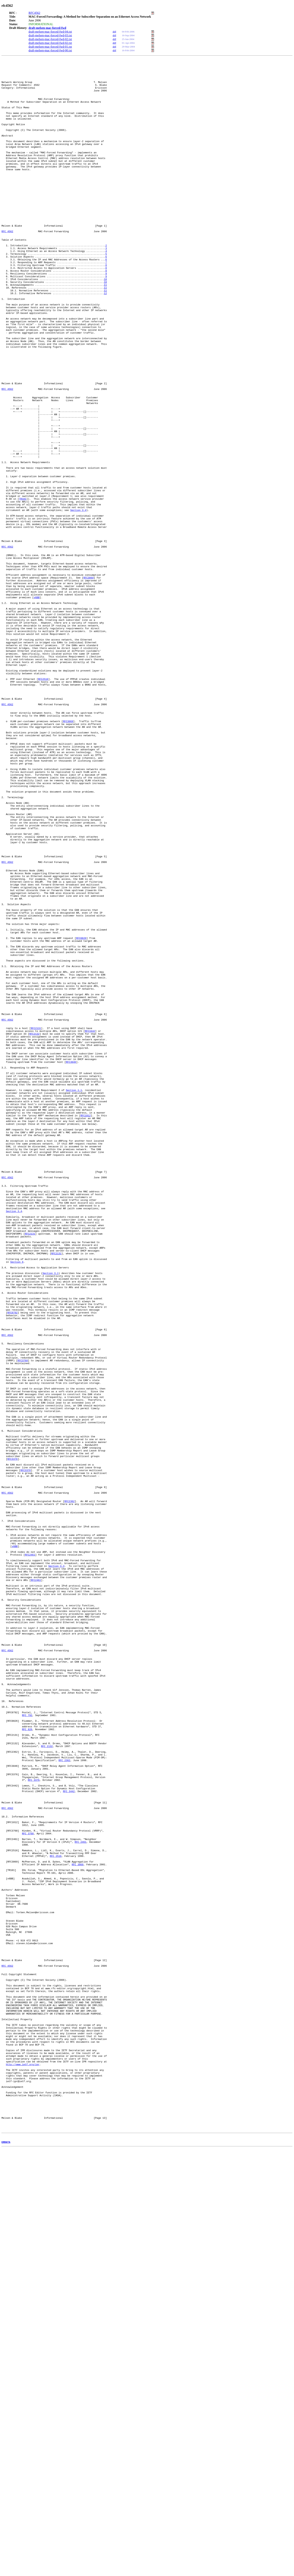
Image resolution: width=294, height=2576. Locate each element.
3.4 (4, 1509)
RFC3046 (71, 1262)
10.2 (4, 2168)
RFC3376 (12, 1738)
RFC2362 (69, 1789)
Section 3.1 (50, 1515)
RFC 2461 (80, 2198)
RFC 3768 (28, 2188)
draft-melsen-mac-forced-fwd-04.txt (50, 31)
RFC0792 (12, 1563)
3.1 (4, 1147)
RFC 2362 (64, 2100)
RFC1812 (85, 1326)
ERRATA (6, 2556)
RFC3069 (88, 681)
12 (105, 340)
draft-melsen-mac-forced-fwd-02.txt (50, 39)
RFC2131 (36, 1222)
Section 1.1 (74, 1296)
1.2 (4, 711)
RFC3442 (90, 1225)
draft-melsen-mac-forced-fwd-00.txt (50, 50)
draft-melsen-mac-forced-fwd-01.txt (50, 46)
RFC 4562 (7, 265)
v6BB (37, 705)
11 (105, 330)
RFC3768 (23, 1620)
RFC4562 (34, 12)
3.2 (4, 1269)
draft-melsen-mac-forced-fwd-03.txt (50, 35)
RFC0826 (81, 1113)
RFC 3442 (69, 2137)
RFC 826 (27, 2063)
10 (105, 323)
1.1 (4, 542)
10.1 (4, 2036)
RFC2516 (43, 803)
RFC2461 (30, 1853)
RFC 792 (27, 2046)
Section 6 (16, 1502)
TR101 (22, 586)
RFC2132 (34, 1228)
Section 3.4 (78, 600)
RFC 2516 (55, 2215)
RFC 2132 (47, 2083)
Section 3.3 (56, 1867)
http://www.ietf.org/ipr (22, 2465)
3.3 (4, 1411)
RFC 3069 (77, 2225)
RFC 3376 (33, 2124)
